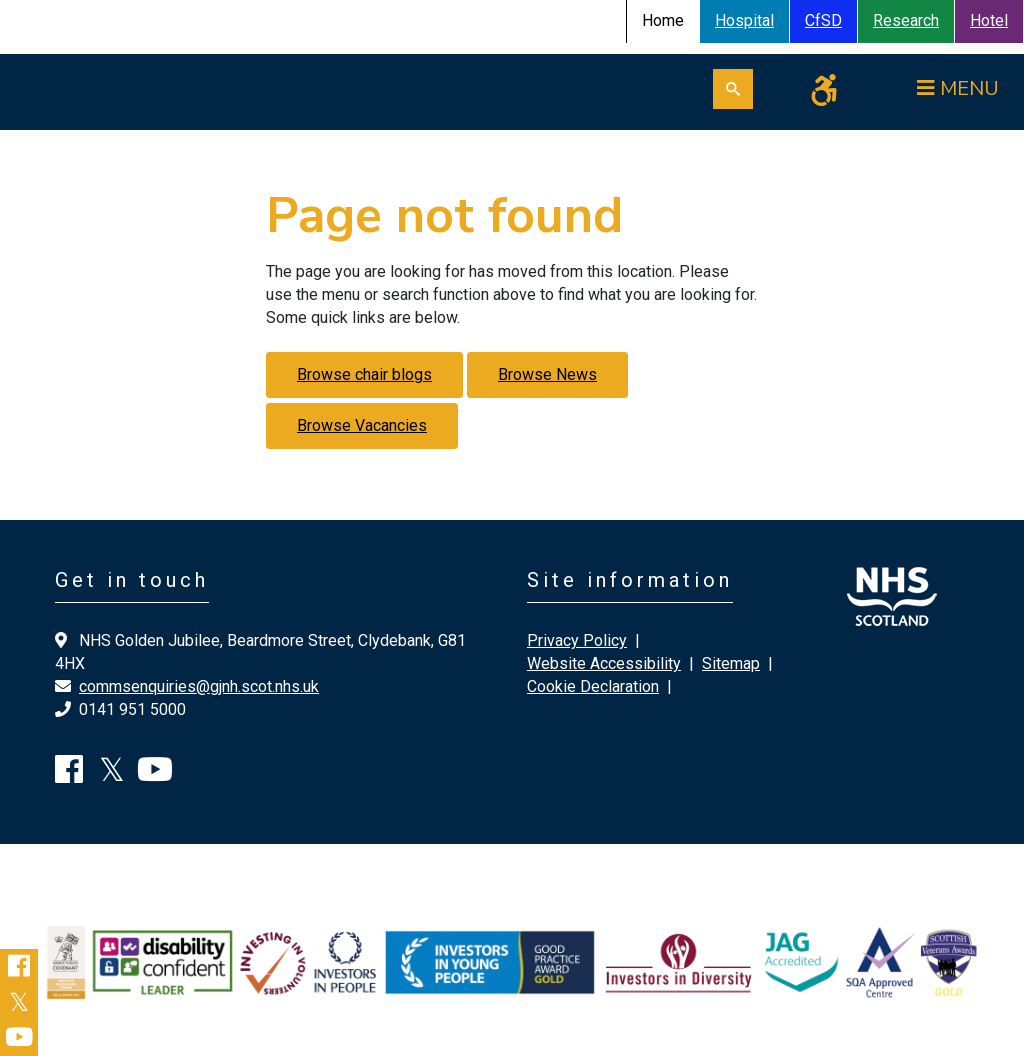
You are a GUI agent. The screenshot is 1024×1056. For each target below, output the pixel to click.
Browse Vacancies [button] (362, 425)
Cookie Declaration (593, 686)
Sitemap (731, 663)
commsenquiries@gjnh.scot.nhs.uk (199, 686)
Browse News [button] (547, 374)
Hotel (989, 20)
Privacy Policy (577, 640)
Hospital (744, 20)
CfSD (823, 20)
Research (906, 20)
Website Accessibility (604, 663)
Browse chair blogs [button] (364, 374)
